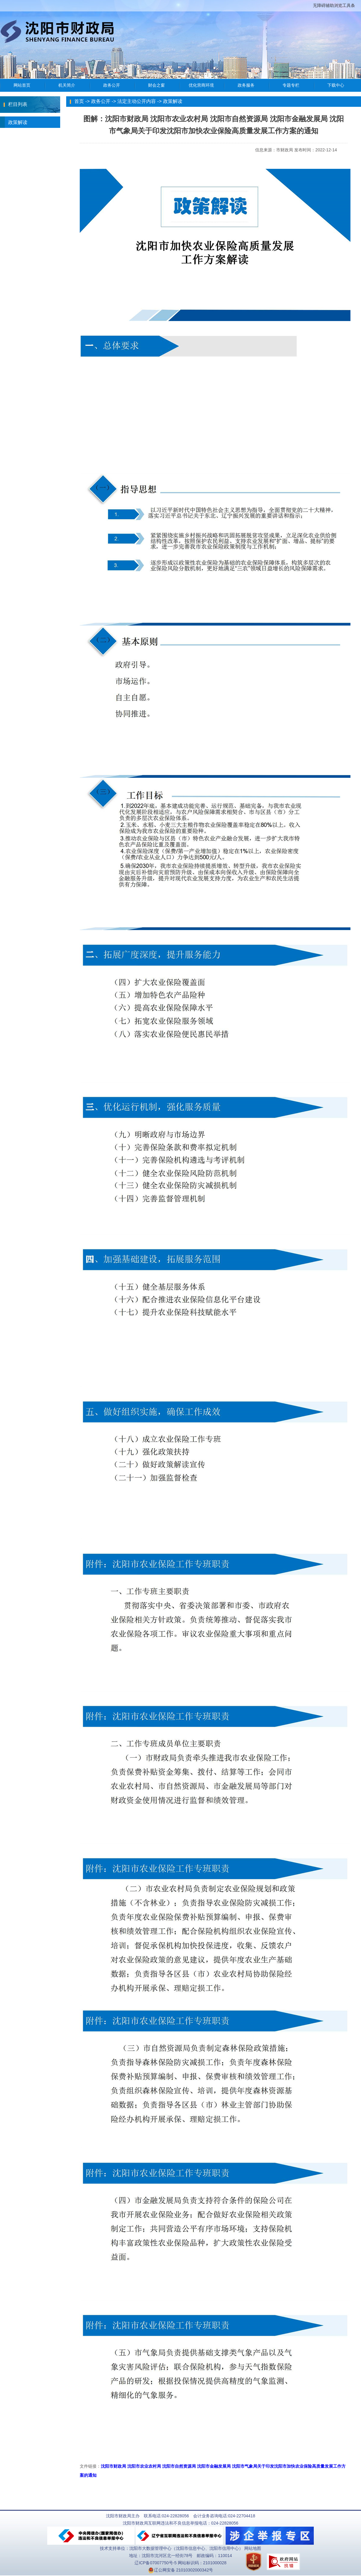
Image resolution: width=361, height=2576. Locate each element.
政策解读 (13, 122)
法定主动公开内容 (136, 101)
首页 (79, 101)
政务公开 (100, 101)
